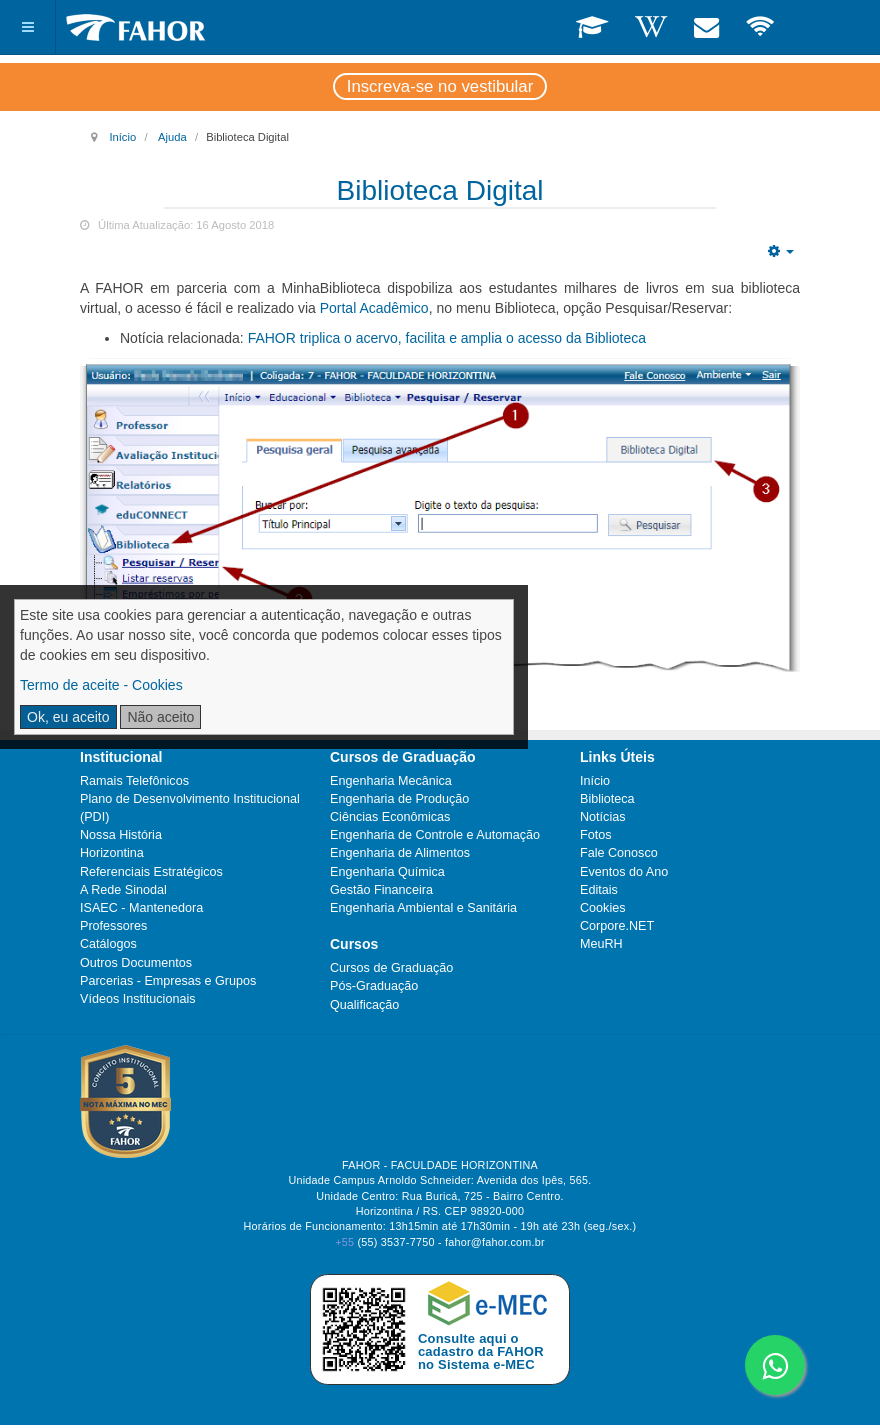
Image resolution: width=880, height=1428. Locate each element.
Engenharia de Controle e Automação (435, 835)
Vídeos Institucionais (138, 999)
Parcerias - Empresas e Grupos (168, 981)
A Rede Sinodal (123, 890)
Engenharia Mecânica (391, 781)
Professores (113, 926)
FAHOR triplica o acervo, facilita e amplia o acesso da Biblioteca (447, 338)
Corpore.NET (617, 926)
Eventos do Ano (624, 872)
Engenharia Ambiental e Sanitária (423, 908)
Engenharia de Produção (399, 799)
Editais (599, 890)
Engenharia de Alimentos (400, 853)
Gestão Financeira (381, 890)
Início (122, 137)
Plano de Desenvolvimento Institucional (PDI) (190, 808)
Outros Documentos (136, 963)
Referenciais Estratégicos (151, 872)
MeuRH (601, 944)
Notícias (603, 817)
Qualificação (364, 1005)
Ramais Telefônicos (134, 781)
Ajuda (172, 137)
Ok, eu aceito (68, 717)
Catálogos (108, 944)
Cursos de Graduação (391, 968)
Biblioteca (607, 799)
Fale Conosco (619, 853)
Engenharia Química (387, 872)
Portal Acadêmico (374, 308)
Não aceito (160, 717)
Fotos (596, 835)
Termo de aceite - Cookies (101, 685)
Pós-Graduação (374, 986)
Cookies (603, 908)
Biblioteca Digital (440, 190)
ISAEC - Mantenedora (141, 908)
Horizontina (112, 853)
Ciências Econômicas (390, 817)
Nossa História (121, 835)
